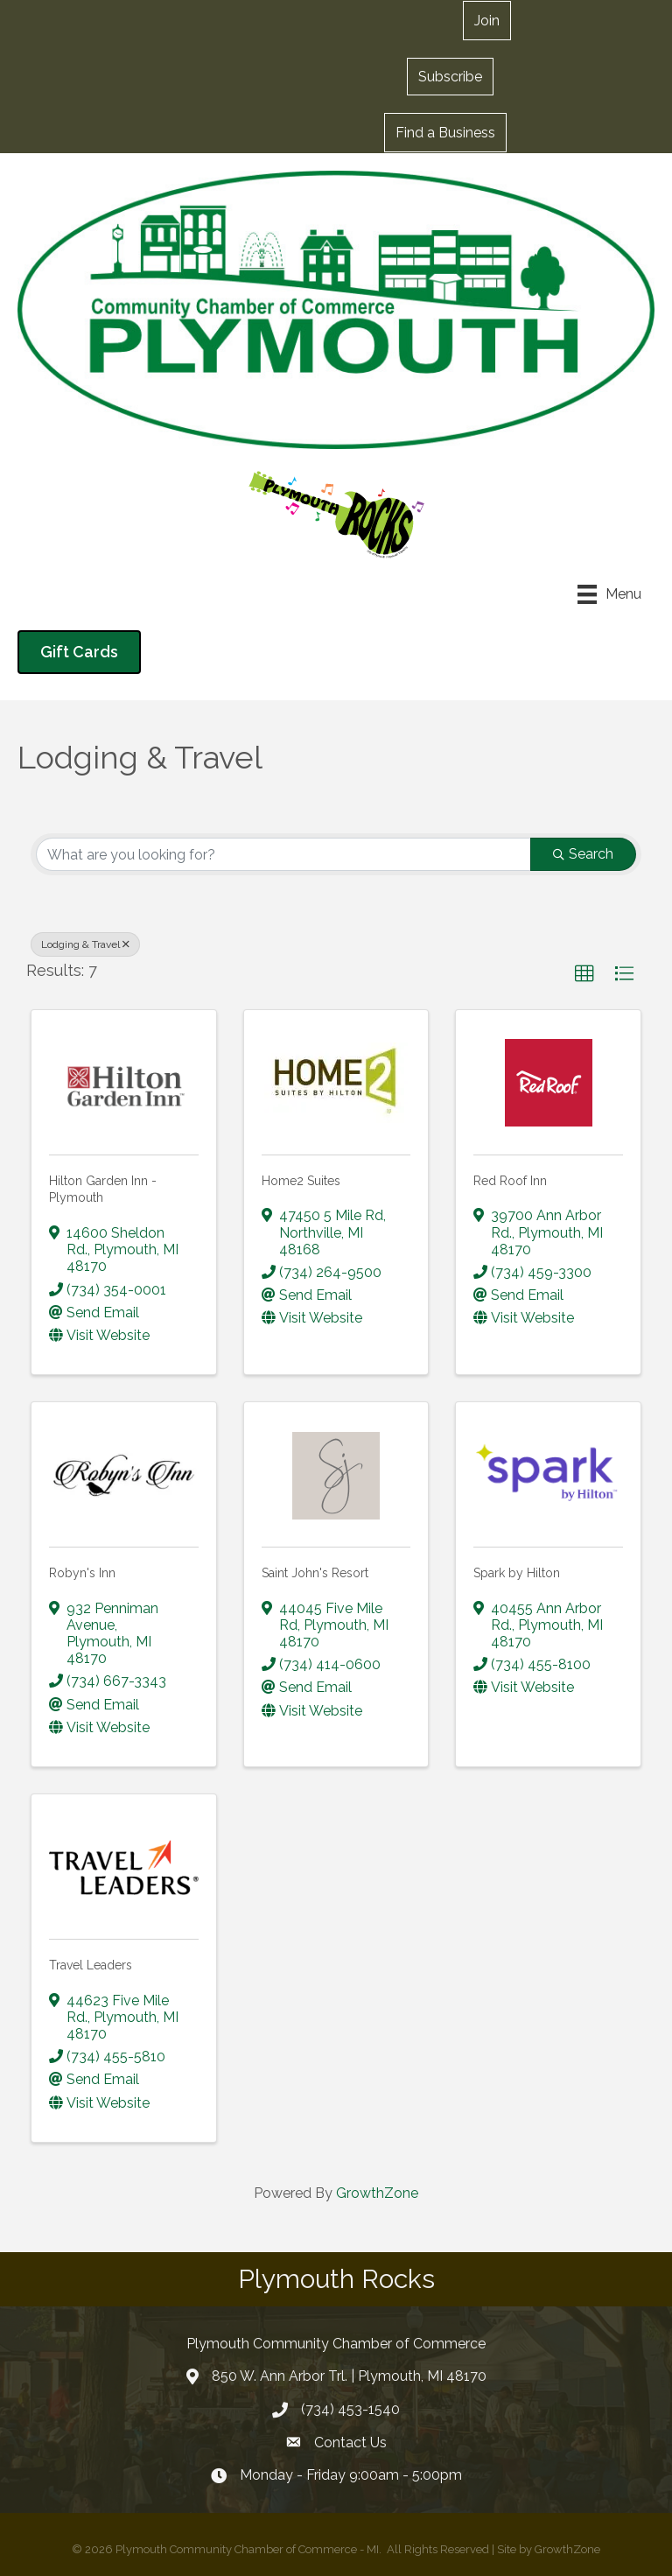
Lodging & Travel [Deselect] (85, 944)
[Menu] (609, 594)
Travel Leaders (90, 1965)
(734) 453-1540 (350, 2409)
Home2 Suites (301, 1181)
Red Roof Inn (510, 1181)
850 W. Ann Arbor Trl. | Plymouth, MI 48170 (349, 2376)
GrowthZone (377, 2193)
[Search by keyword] (283, 854)
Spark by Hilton (516, 1573)
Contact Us (350, 2442)
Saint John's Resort (315, 1573)
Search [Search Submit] (583, 854)
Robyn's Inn (82, 1573)
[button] (450, 76)
